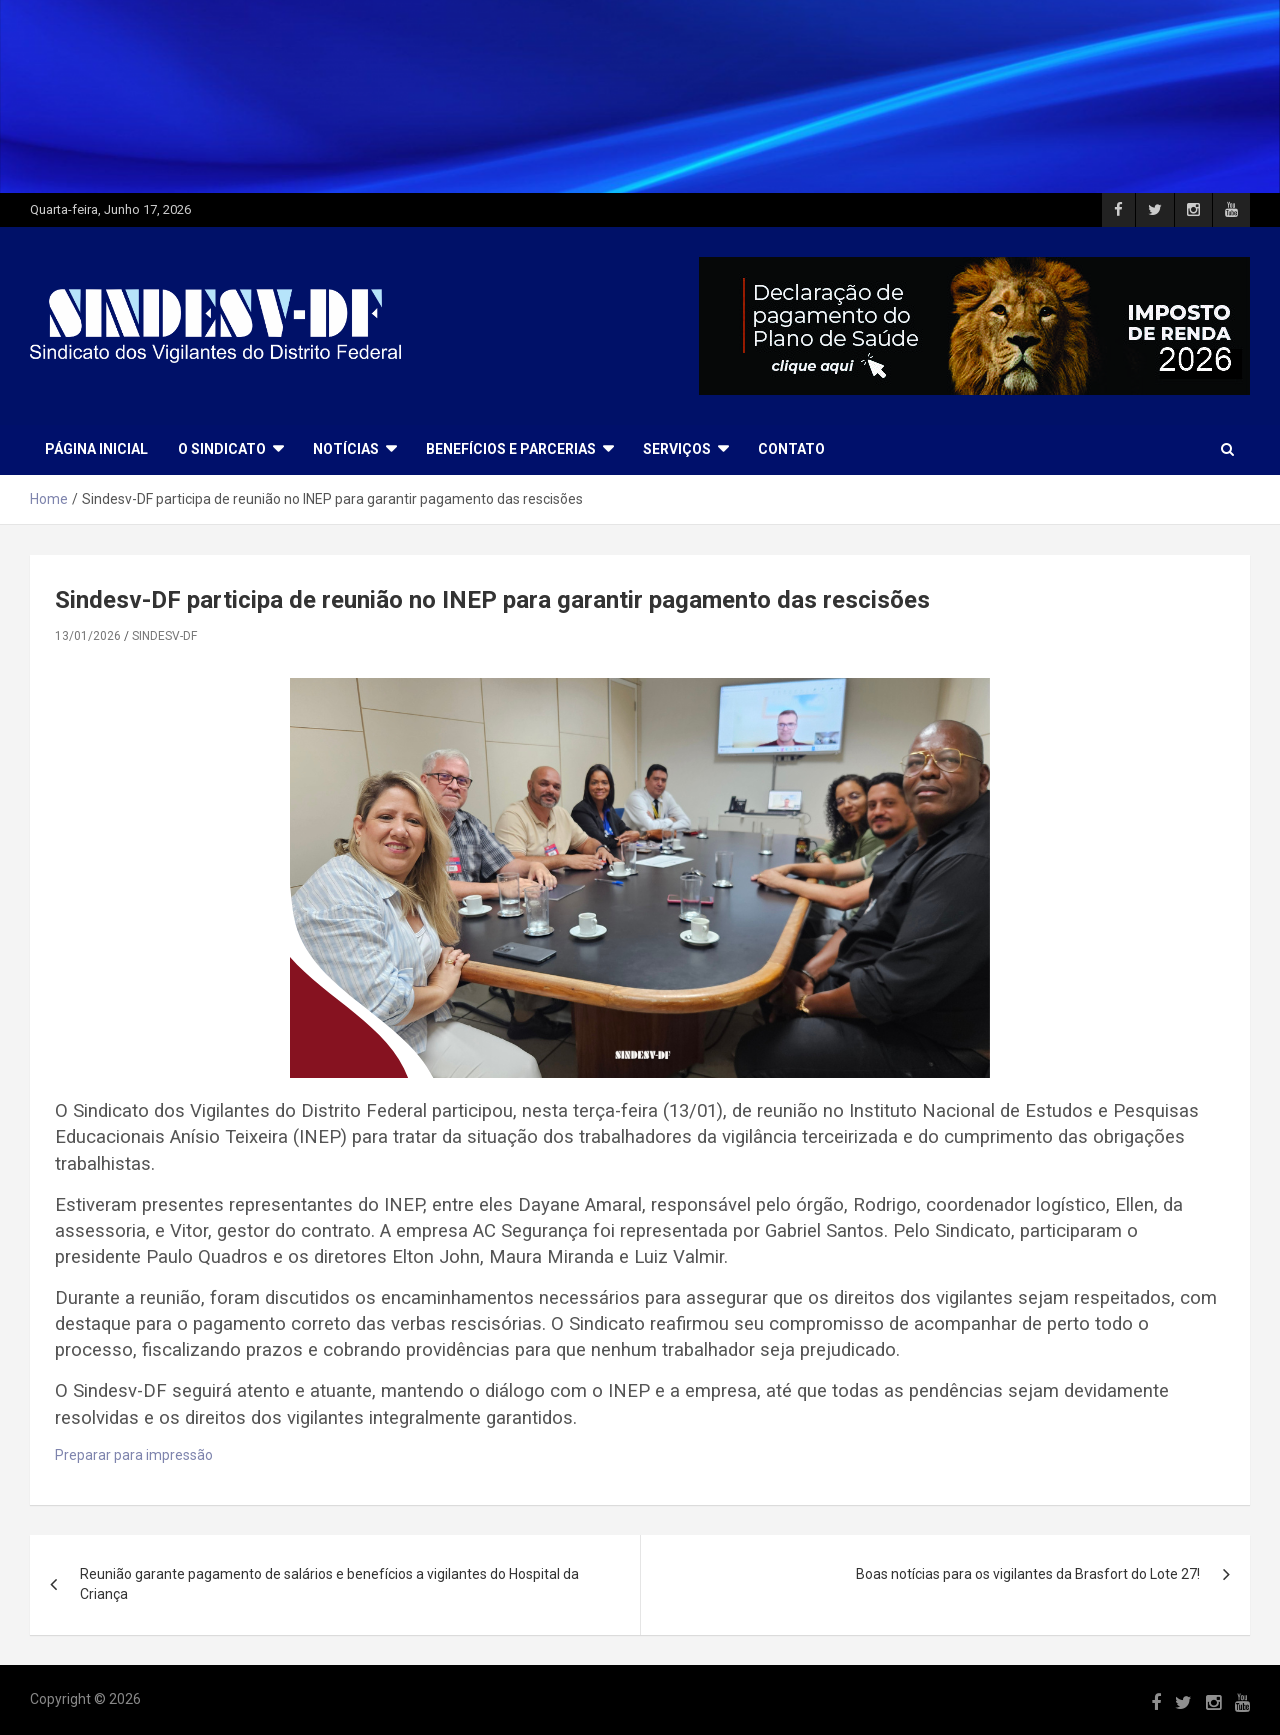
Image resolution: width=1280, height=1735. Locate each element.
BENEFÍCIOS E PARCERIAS (511, 449)
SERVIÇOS (677, 449)
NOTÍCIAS (346, 449)
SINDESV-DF (164, 636)
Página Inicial (96, 449)
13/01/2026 (88, 636)
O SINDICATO (222, 449)
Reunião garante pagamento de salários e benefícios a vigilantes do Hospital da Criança (329, 1584)
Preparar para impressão (134, 1455)
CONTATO (791, 449)
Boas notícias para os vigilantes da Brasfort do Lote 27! (1028, 1574)
